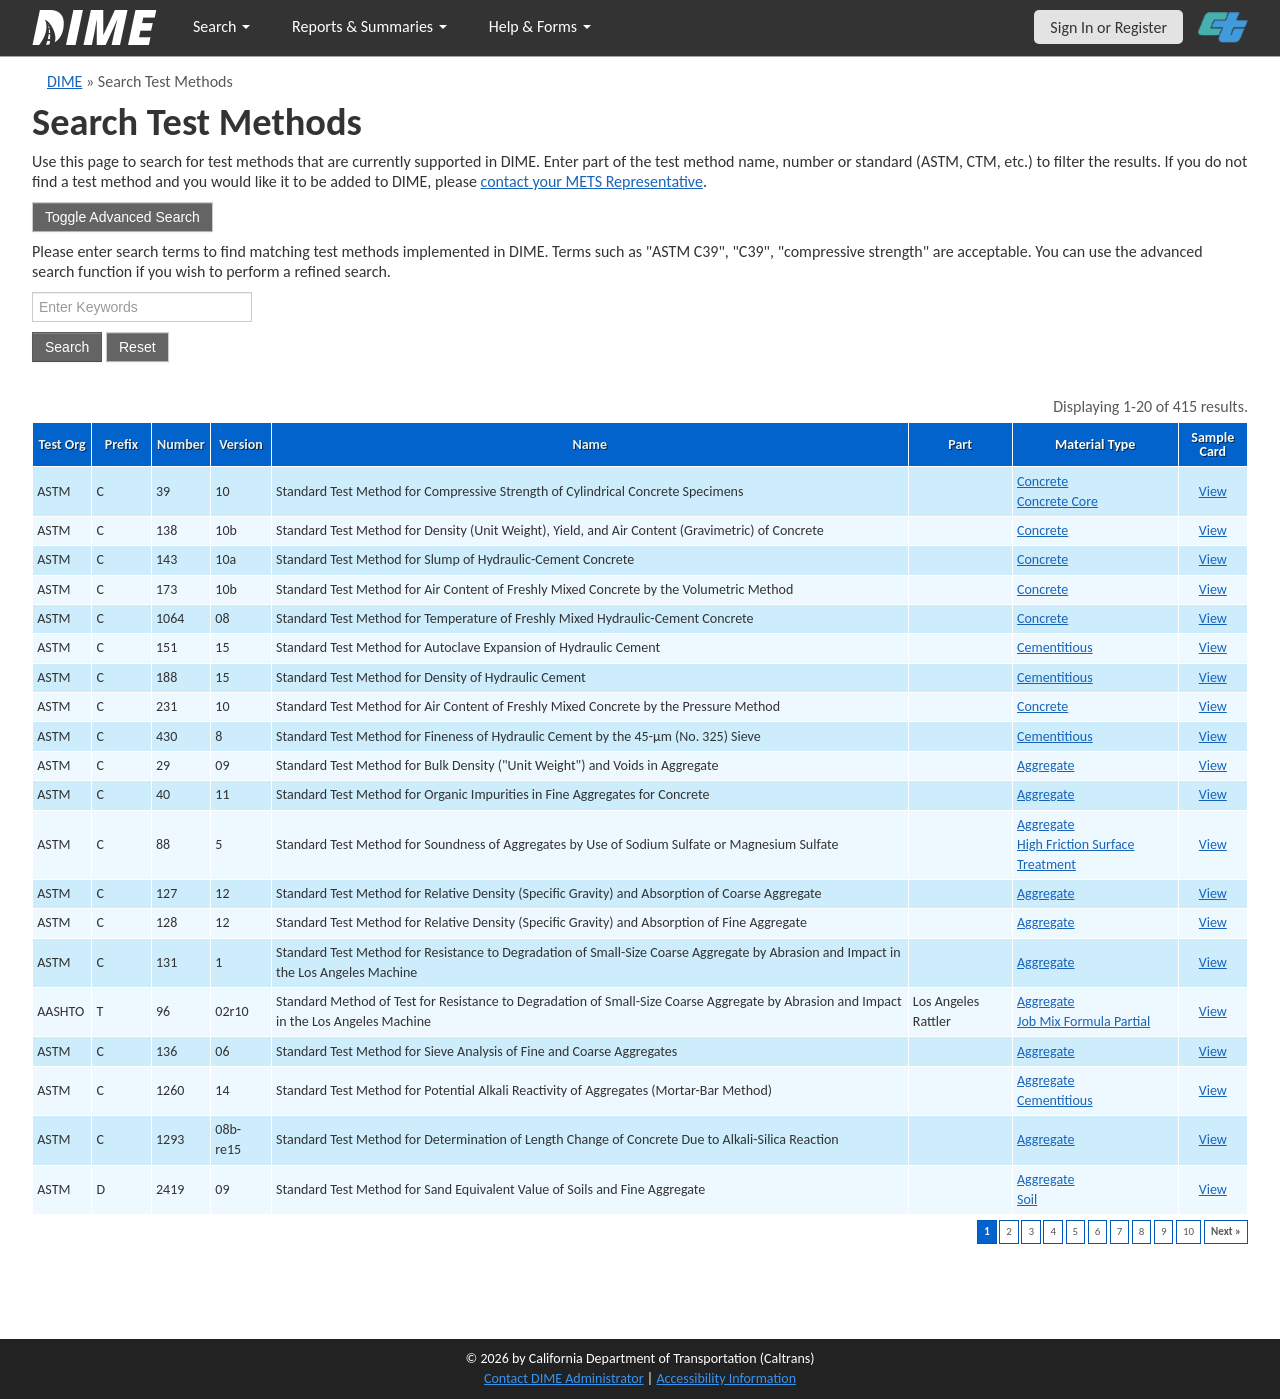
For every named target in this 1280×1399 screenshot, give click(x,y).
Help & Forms (540, 26)
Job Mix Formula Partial (1083, 1021)
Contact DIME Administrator (564, 1378)
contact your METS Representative (592, 181)
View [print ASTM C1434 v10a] (1213, 559)
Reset (137, 347)
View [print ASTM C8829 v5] (1213, 844)
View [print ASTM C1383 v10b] (1213, 530)
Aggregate (1045, 765)
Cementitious (1055, 647)
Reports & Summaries (369, 26)
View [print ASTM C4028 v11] (1213, 794)
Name (589, 445)
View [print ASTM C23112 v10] (1213, 706)
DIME (64, 81)
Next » (1226, 1231)
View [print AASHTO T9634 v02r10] (1213, 1011)
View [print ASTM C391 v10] (1213, 491)
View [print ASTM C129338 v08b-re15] (1213, 1139)
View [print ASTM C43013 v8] (1213, 736)
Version (240, 445)
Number (181, 445)
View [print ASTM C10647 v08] (1213, 618)
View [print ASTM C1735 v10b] (1213, 589)
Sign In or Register (1108, 27)
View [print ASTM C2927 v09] (1213, 765)
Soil (1027, 1199)
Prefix (121, 445)
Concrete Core (1057, 501)
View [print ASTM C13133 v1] (1213, 962)
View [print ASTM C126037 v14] (1213, 1090)
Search (221, 26)
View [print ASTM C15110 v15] (1213, 647)
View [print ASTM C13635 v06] (1213, 1051)
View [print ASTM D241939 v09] (1213, 1189)
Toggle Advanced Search (122, 217)
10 (1188, 1231)
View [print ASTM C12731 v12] (1213, 893)
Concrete (1042, 481)
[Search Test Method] (142, 307)
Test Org (62, 445)
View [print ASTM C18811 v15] (1213, 677)
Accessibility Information (726, 1378)
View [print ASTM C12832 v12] (1213, 922)
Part (960, 445)
